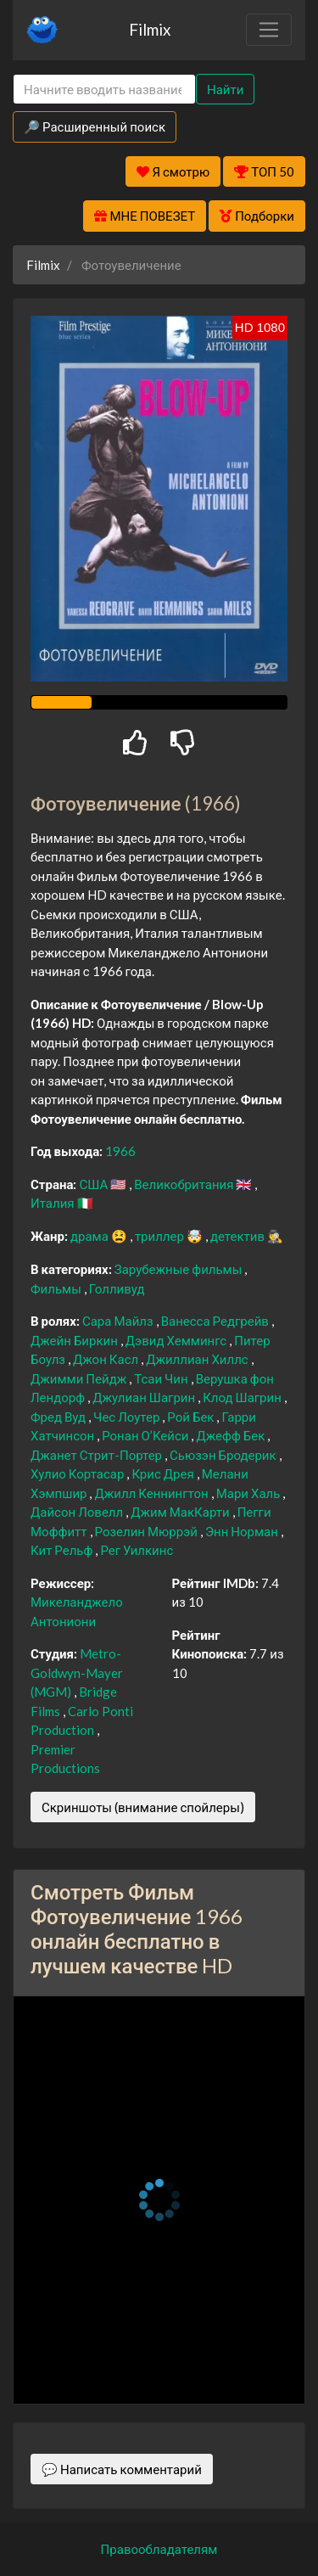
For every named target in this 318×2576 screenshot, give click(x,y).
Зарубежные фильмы (179, 1269)
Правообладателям (159, 2548)
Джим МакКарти (181, 1511)
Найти (225, 89)
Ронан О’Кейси (146, 1435)
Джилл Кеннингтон (152, 1493)
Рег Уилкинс (136, 1549)
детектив (238, 1235)
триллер (161, 1235)
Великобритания (185, 1184)
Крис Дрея (163, 1473)
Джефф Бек (231, 1435)
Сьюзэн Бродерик (224, 1454)
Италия (54, 1202)
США (94, 1184)
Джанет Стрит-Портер (98, 1454)
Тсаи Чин (162, 1378)
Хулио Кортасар (78, 1473)
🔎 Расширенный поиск (94, 126)
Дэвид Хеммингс (177, 1340)
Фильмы (57, 1288)
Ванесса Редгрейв (216, 1320)
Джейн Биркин (75, 1340)
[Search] (104, 89)
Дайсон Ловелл (78, 1511)
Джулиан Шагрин (145, 1397)
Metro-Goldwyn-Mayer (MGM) (77, 1672)
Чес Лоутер (127, 1416)
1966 (120, 1151)
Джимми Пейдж (80, 1378)
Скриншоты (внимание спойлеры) (143, 1807)
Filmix (149, 29)
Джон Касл (107, 1359)
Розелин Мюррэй (147, 1531)
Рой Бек (191, 1416)
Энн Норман (243, 1531)
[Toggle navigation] (269, 30)
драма (90, 1235)
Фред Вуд (59, 1416)
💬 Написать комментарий (122, 2469)
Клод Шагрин (243, 1397)
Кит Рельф (63, 1549)
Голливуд (117, 1288)
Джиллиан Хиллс (198, 1359)
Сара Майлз (119, 1320)
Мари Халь (249, 1493)
